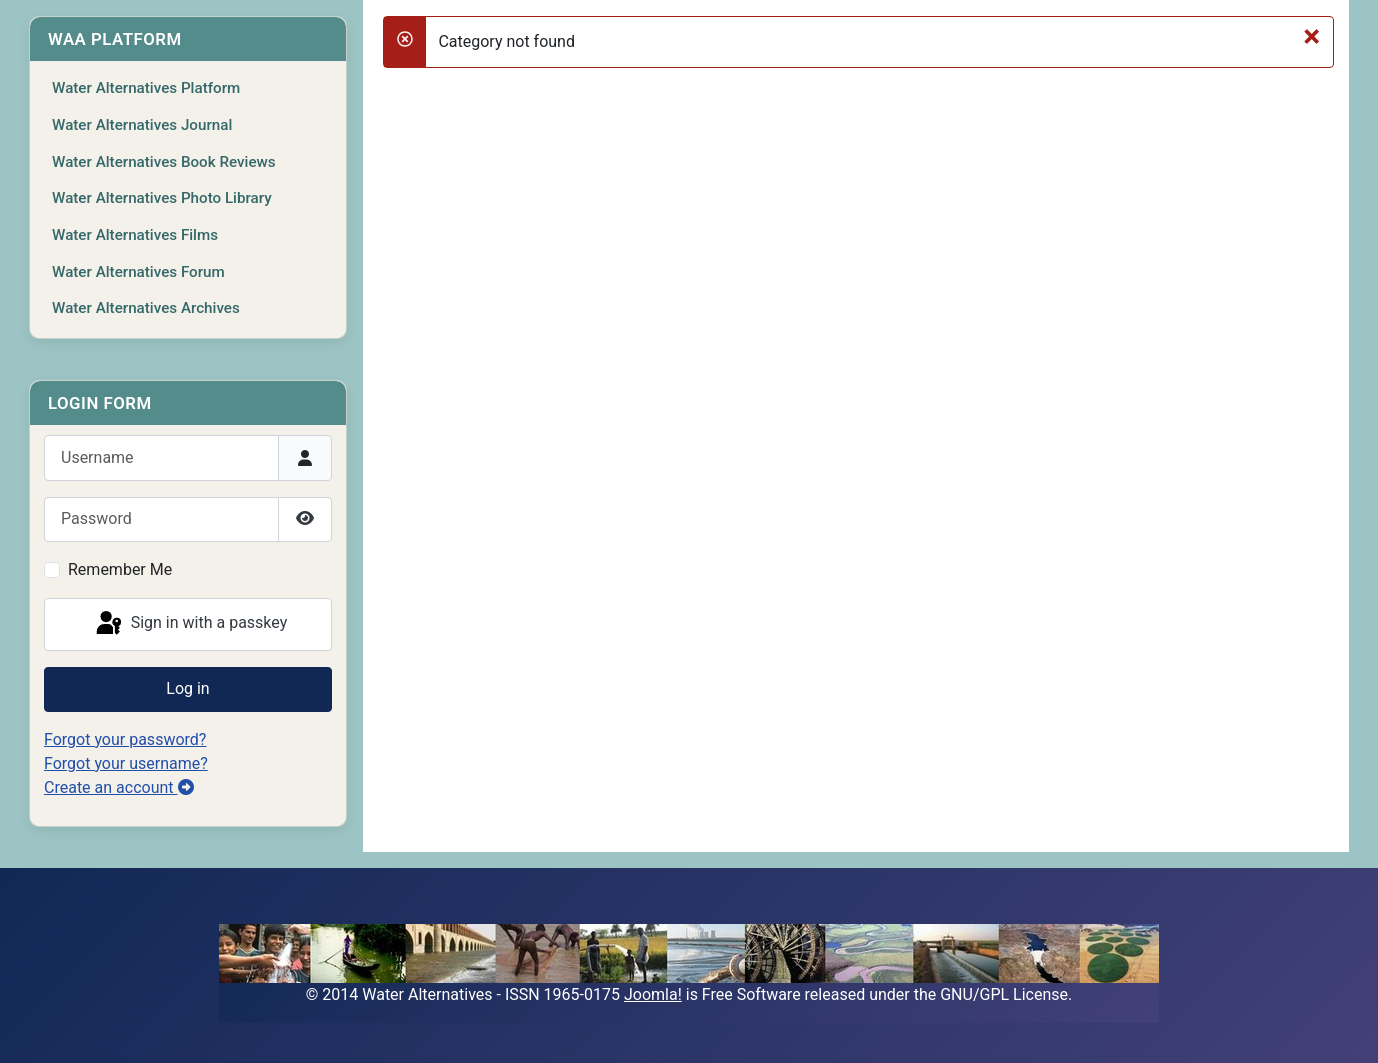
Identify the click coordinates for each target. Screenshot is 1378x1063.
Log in (187, 688)
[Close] (1311, 36)
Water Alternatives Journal (142, 125)
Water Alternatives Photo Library (162, 198)
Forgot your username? (126, 763)
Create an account (119, 787)
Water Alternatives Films (135, 235)
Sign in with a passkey (190, 624)
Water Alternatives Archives (146, 308)
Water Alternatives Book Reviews (164, 162)
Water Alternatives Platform (146, 88)
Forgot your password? (125, 739)
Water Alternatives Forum (138, 272)
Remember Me (120, 569)
